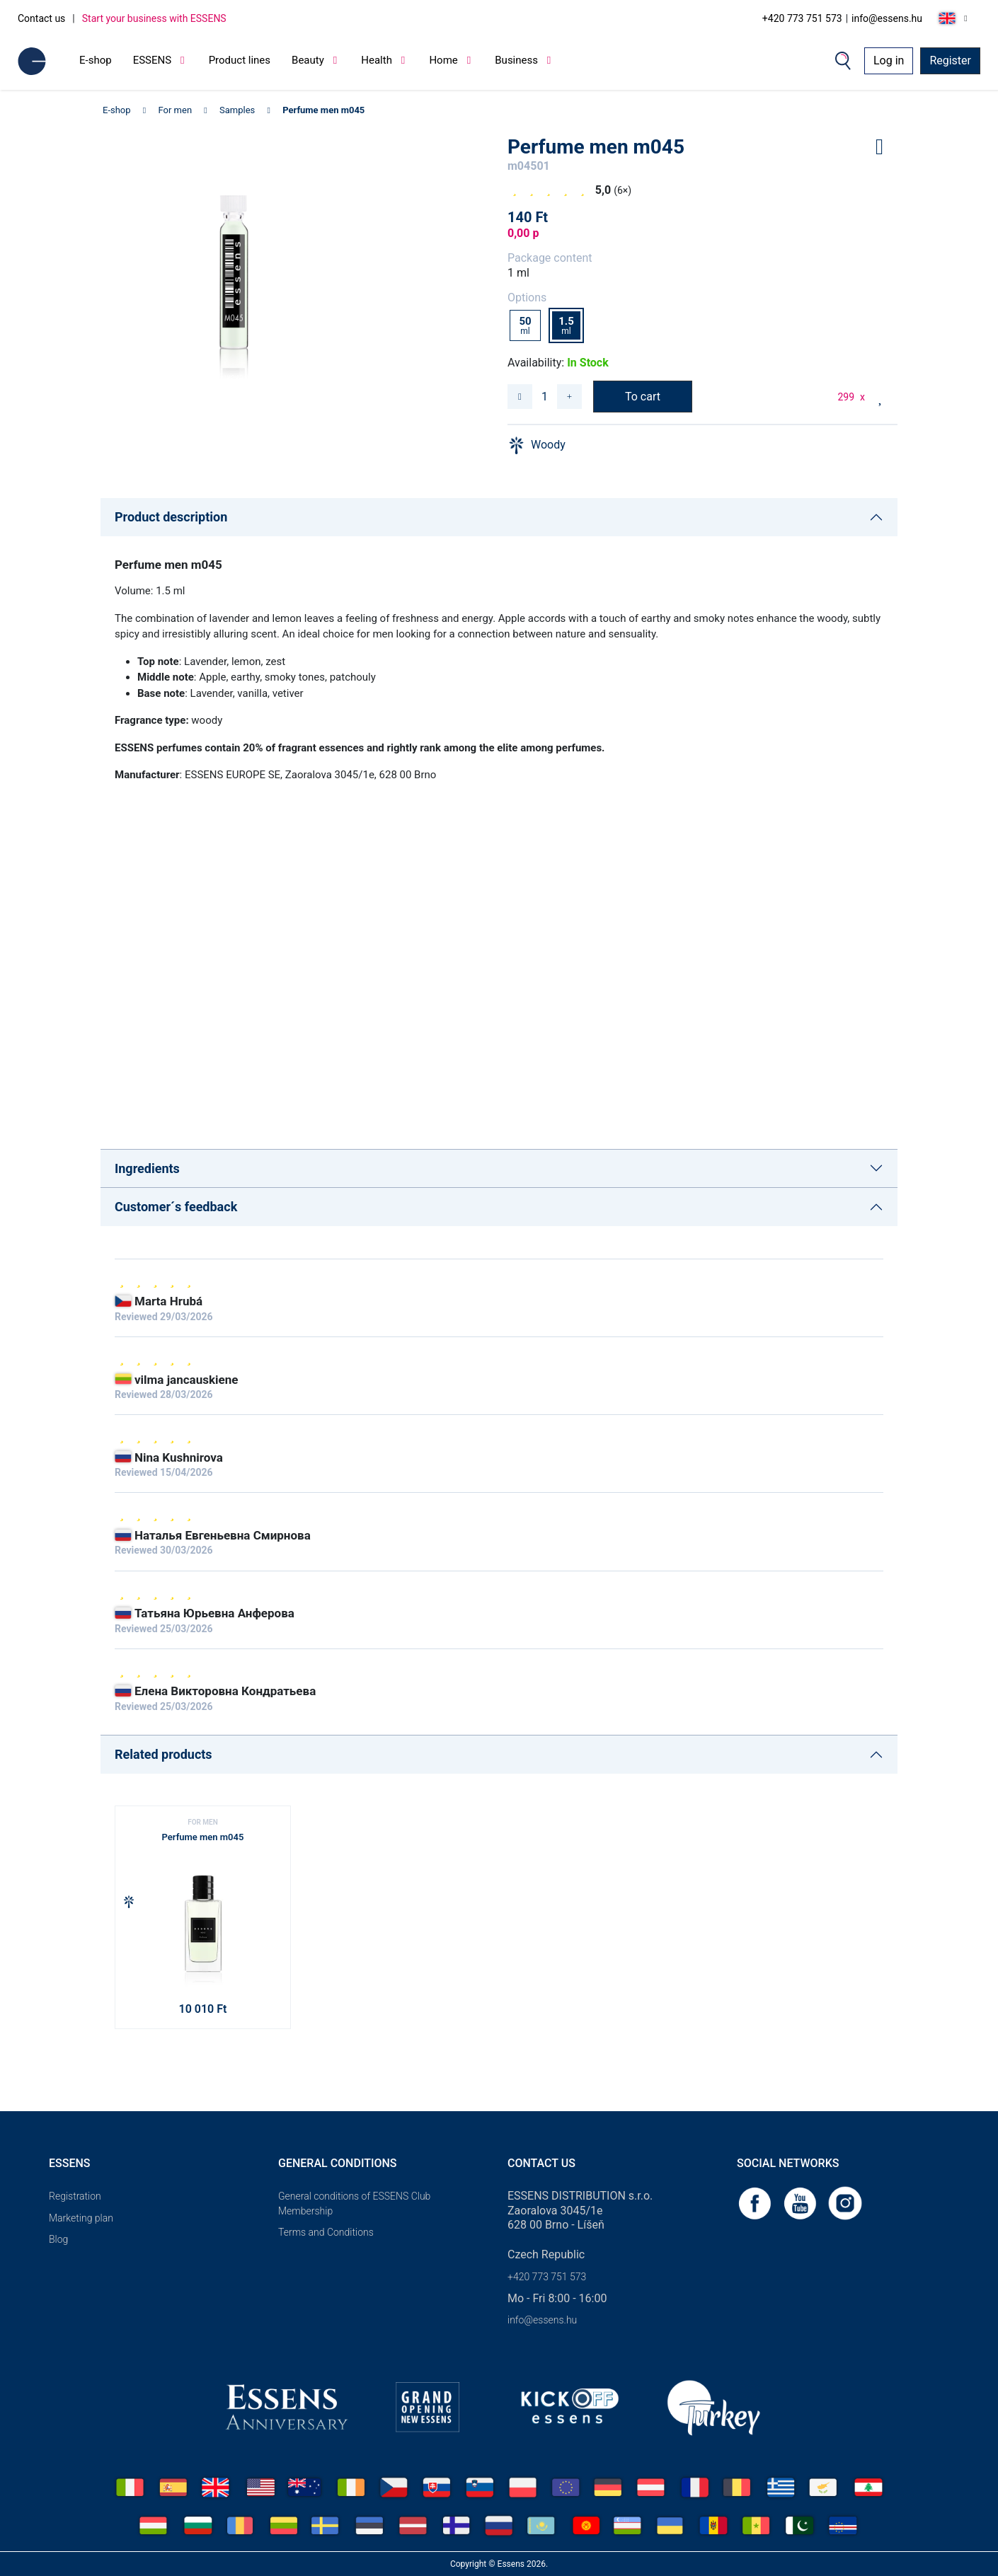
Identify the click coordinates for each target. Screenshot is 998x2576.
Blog (58, 2239)
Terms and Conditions (326, 2232)
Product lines (239, 60)
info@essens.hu (886, 18)
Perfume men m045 (323, 110)
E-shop (95, 60)
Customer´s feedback (176, 1206)
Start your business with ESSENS (154, 18)
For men (176, 110)
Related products (163, 1754)
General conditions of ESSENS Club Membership (354, 2203)
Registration (75, 2196)
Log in (888, 60)
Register (950, 60)
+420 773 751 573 (802, 18)
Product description (171, 516)
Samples (237, 110)
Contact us (41, 18)
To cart (642, 396)
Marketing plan (81, 2218)
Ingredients (147, 1168)
